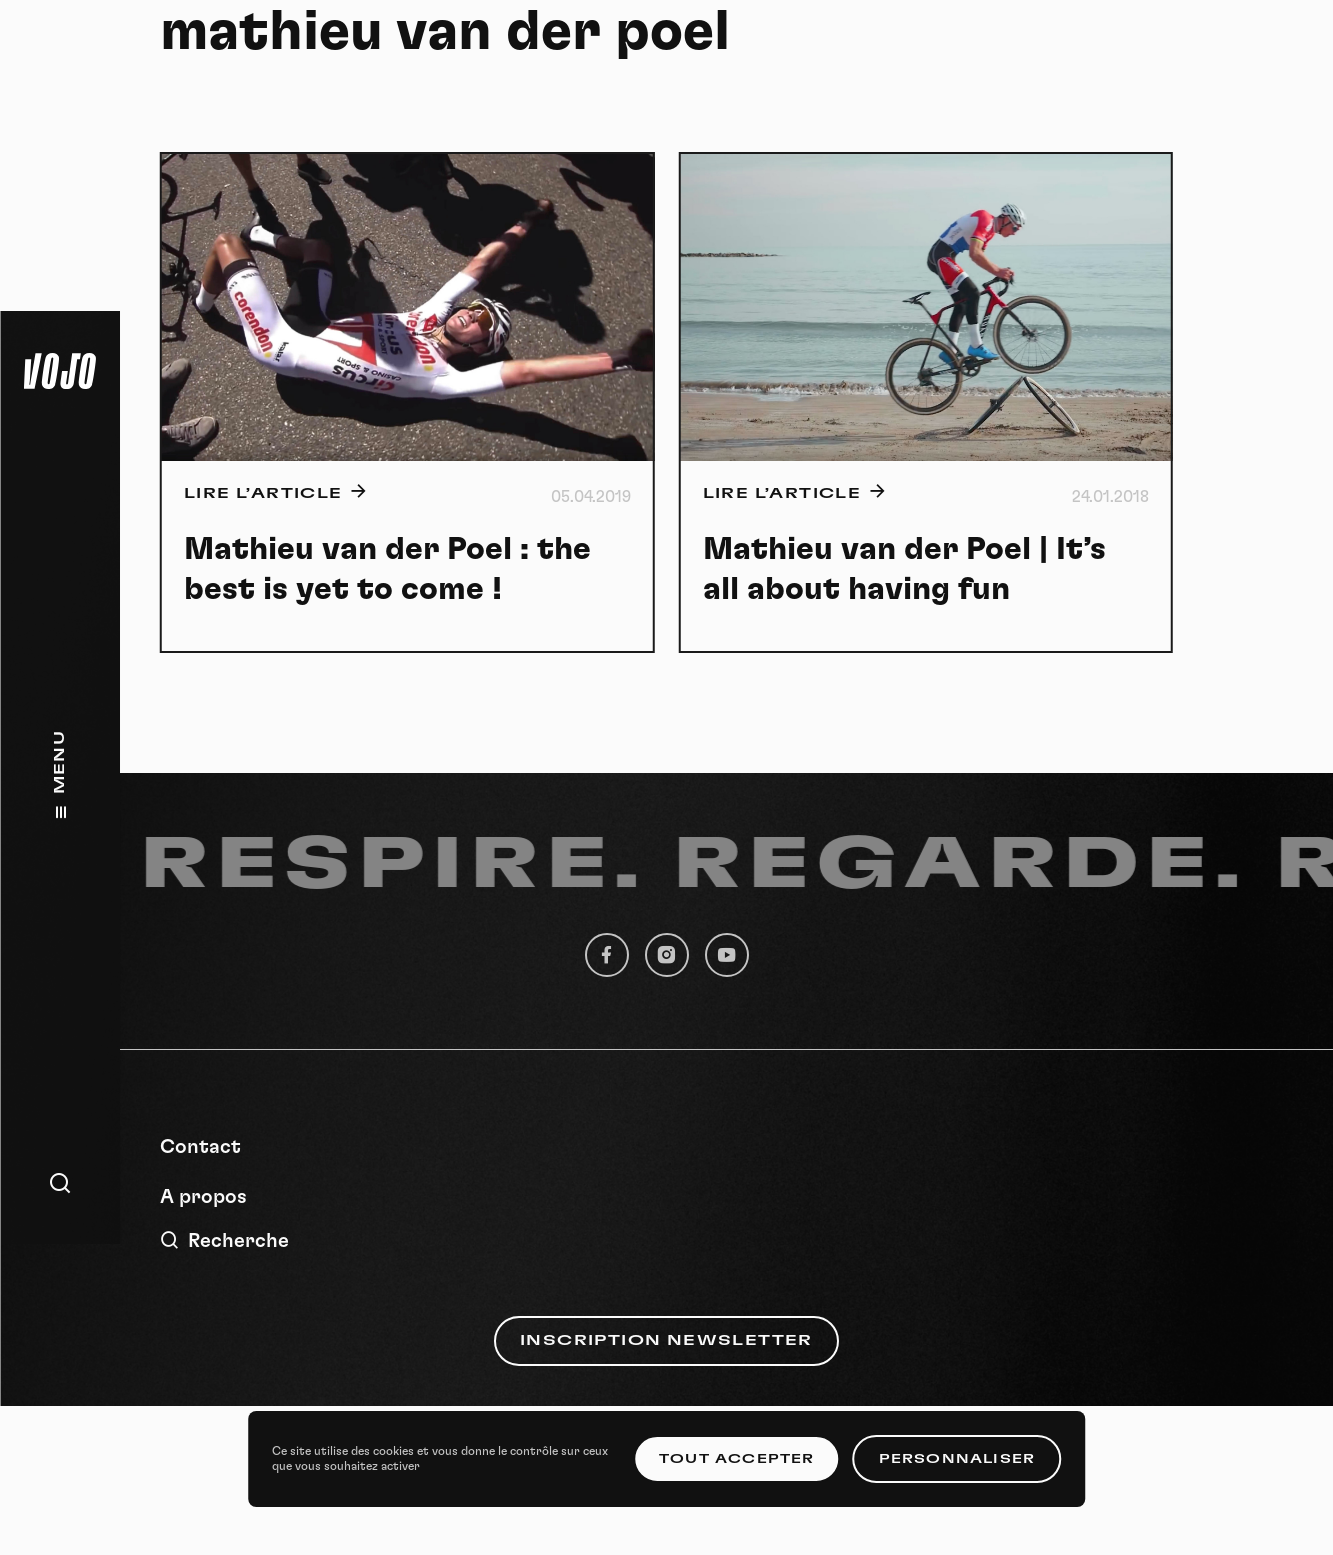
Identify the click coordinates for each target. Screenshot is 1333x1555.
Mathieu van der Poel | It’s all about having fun (904, 569)
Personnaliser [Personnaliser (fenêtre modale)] (957, 1459)
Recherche (224, 1240)
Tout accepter (737, 1459)
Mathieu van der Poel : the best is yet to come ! (387, 569)
